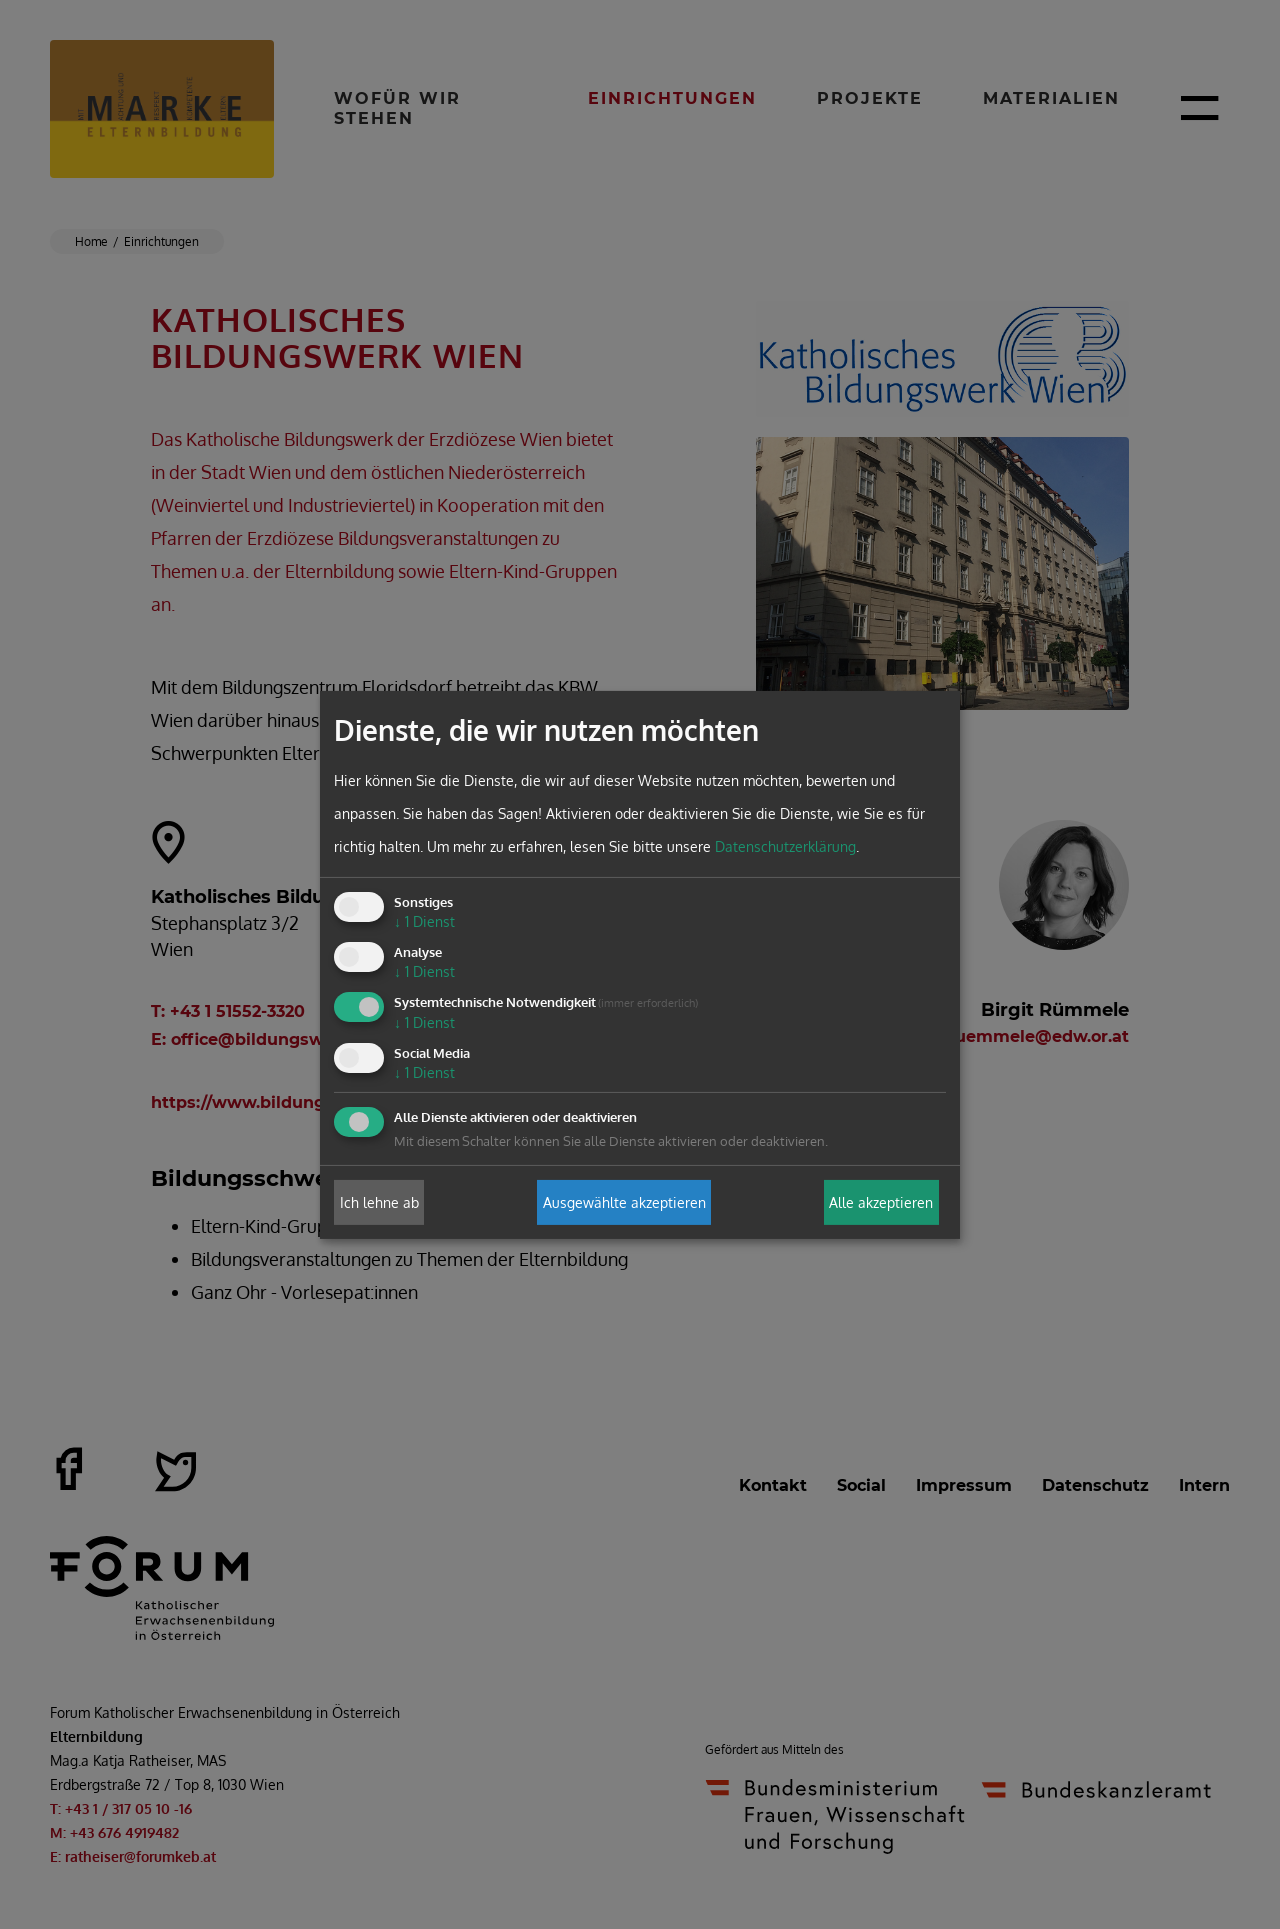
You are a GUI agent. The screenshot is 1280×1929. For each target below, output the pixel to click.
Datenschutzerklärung (785, 846)
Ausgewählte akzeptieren (624, 1202)
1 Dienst (424, 921)
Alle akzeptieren (881, 1202)
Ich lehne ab (379, 1202)
